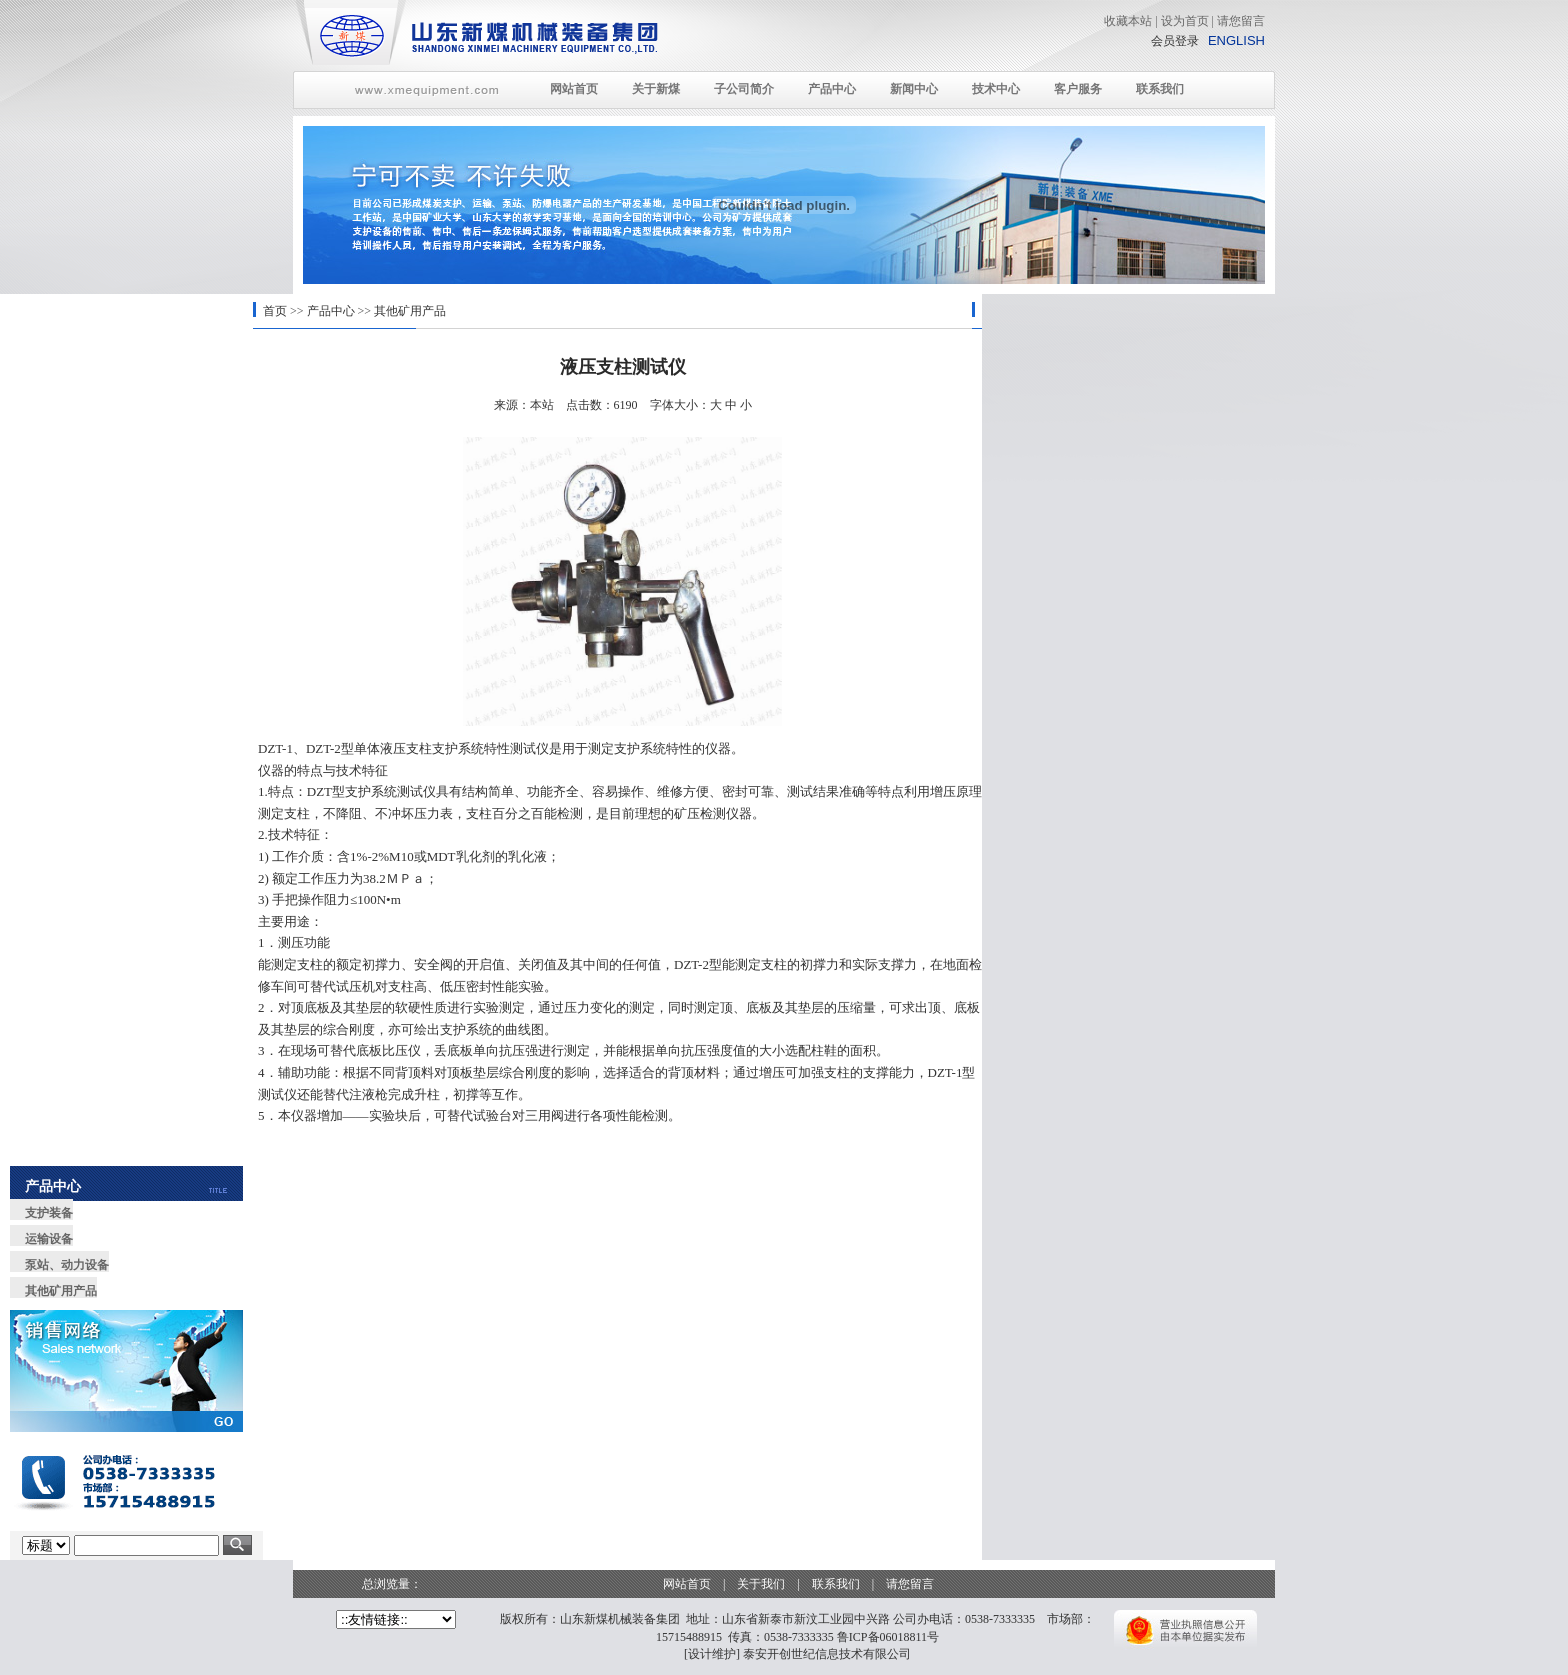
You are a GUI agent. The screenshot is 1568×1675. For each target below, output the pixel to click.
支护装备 (49, 1213)
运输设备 (49, 1239)
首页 (275, 311)
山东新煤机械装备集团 (620, 1619)
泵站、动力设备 (67, 1265)
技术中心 (996, 89)
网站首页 (574, 89)
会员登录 (1175, 41)
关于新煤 (656, 89)
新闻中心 (914, 89)
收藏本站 (1128, 21)
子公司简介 (744, 89)
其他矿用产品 (410, 311)
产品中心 (832, 89)
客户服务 (1078, 89)
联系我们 (1160, 89)
